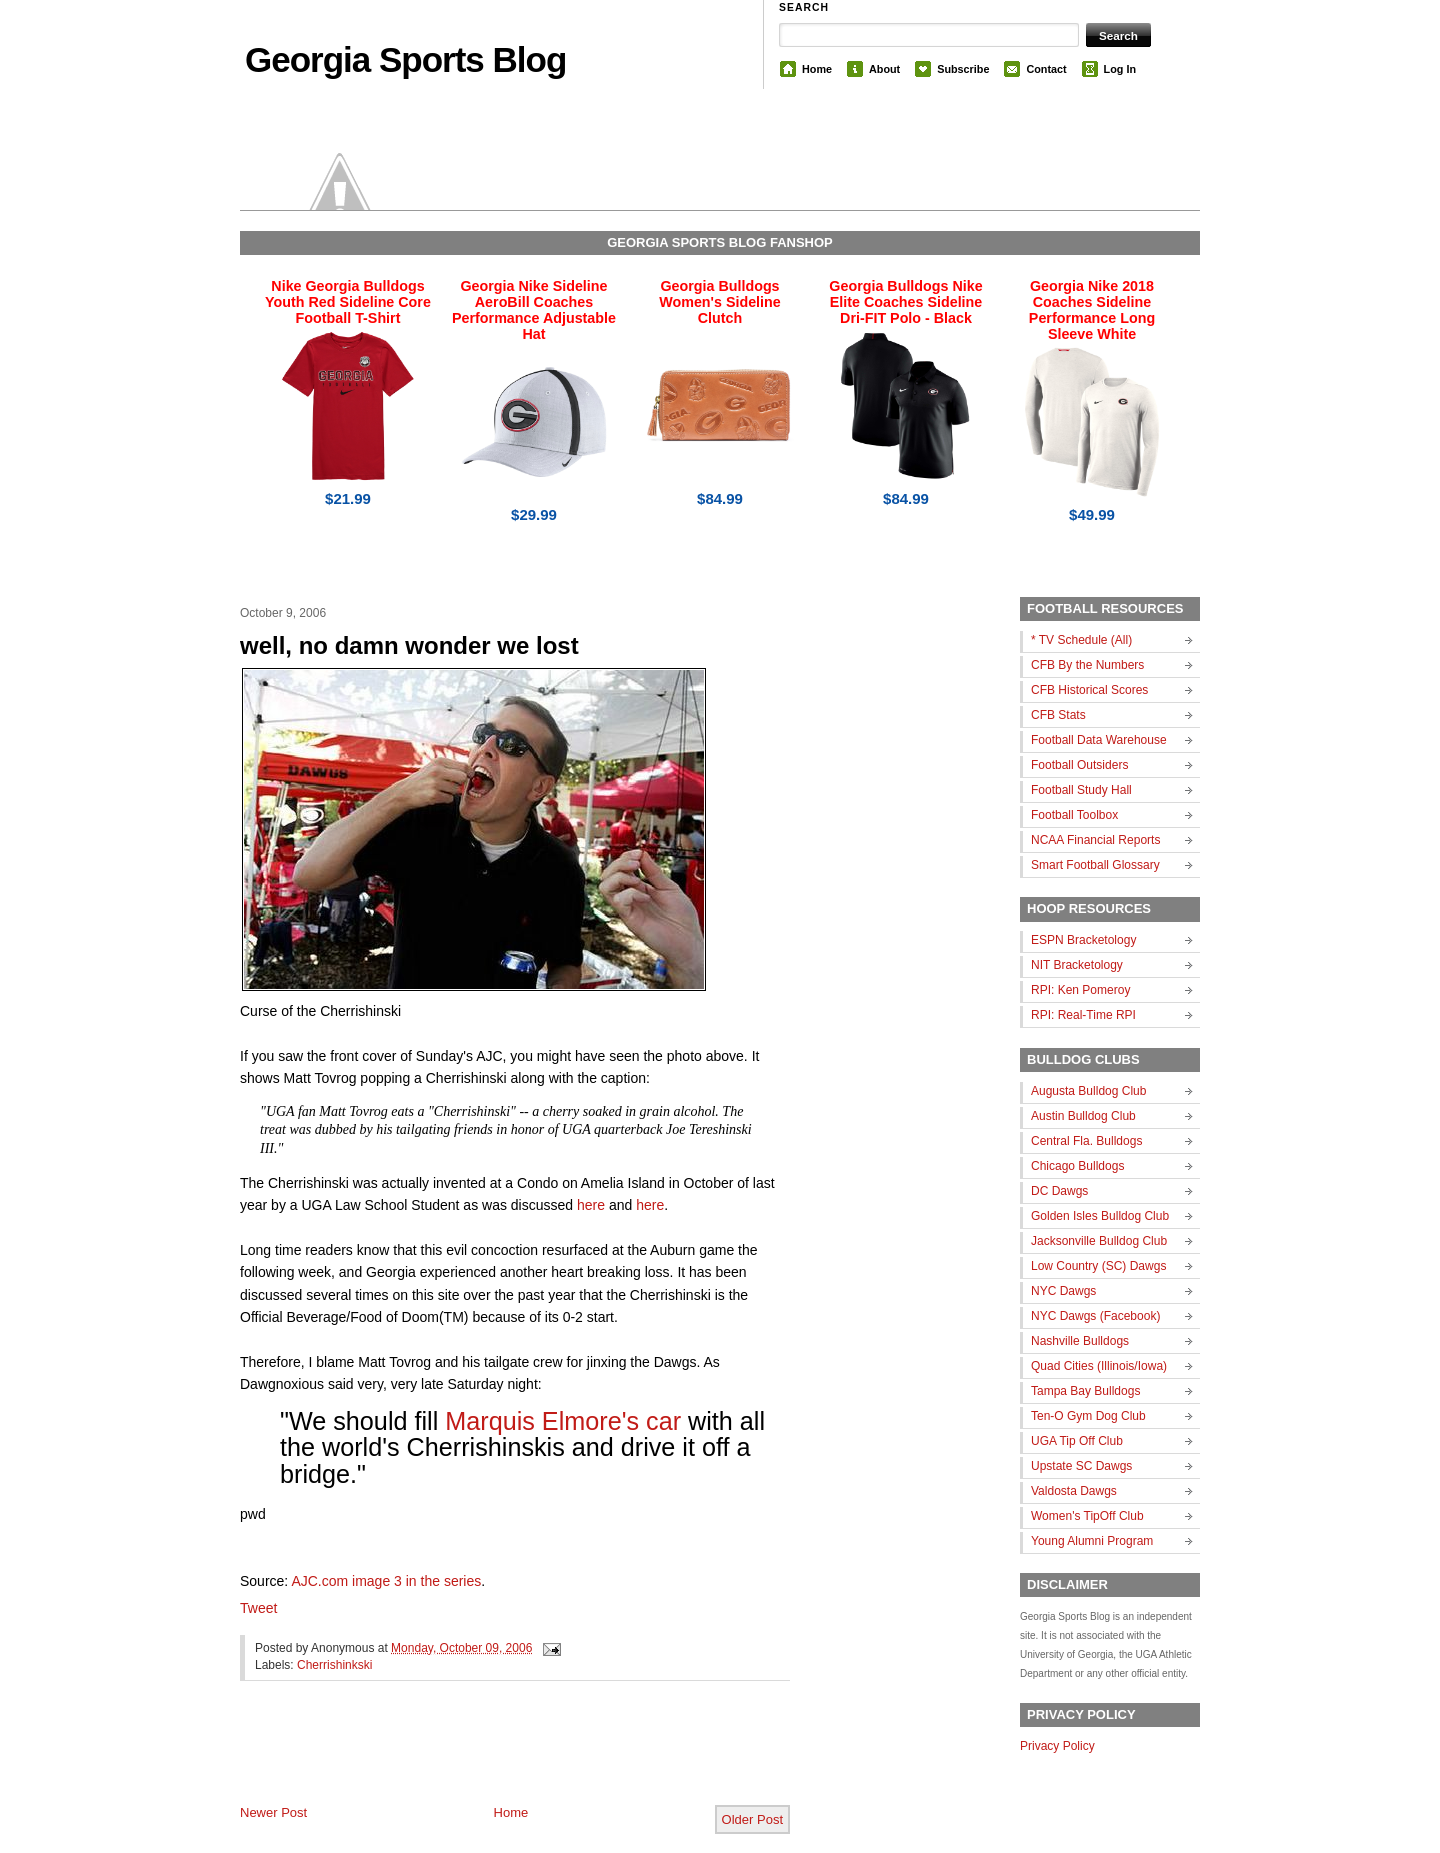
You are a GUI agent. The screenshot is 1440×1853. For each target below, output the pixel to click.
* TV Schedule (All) (1081, 640)
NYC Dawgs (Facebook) (1095, 1316)
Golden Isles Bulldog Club (1100, 1216)
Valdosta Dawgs (1074, 1491)
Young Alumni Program (1092, 1541)
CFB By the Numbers (1087, 665)
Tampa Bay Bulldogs (1085, 1391)
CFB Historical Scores (1089, 690)
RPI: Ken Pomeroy (1080, 990)
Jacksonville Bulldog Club (1099, 1241)
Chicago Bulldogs (1077, 1166)
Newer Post (273, 1812)
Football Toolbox (1074, 815)
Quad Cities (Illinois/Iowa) (1099, 1366)
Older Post (752, 1819)
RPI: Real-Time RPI (1083, 1015)
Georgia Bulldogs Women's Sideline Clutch (720, 302)
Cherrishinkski (334, 1665)
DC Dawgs (1059, 1191)
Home (817, 69)
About (884, 69)
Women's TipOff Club (1087, 1516)
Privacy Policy (1057, 1746)
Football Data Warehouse (1099, 740)
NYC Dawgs (1063, 1291)
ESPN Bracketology (1083, 940)
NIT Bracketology (1077, 965)
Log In (1120, 69)
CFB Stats (1058, 715)
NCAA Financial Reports (1095, 840)
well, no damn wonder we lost (409, 645)
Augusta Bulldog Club (1088, 1091)
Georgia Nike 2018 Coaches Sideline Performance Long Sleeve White (1092, 310)
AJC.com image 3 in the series (386, 1581)
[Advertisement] (474, 1759)
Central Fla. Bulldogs (1086, 1141)
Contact (1046, 69)
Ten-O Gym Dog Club (1088, 1416)
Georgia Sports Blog (405, 59)
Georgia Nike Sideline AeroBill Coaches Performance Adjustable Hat (534, 310)
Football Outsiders (1079, 765)
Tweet (258, 1608)
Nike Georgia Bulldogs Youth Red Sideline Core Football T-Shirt (348, 302)
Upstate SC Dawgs (1081, 1466)
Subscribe (963, 69)
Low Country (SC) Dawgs (1098, 1266)
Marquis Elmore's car (563, 1421)
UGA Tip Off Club (1077, 1441)
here (591, 1205)
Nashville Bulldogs (1080, 1341)
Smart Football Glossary (1095, 865)
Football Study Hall (1081, 790)
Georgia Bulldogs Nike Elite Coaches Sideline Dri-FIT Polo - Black (905, 302)
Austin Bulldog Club (1083, 1116)
